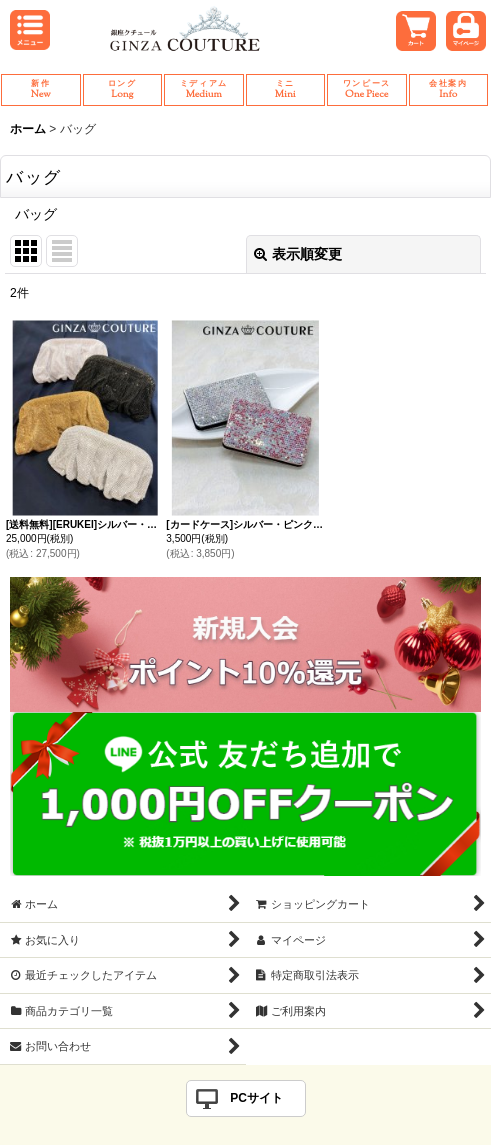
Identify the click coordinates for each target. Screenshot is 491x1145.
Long (123, 90)
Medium (204, 90)
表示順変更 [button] (298, 254)
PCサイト (256, 1098)
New (41, 90)
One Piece (367, 90)
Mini (286, 90)
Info (449, 90)
